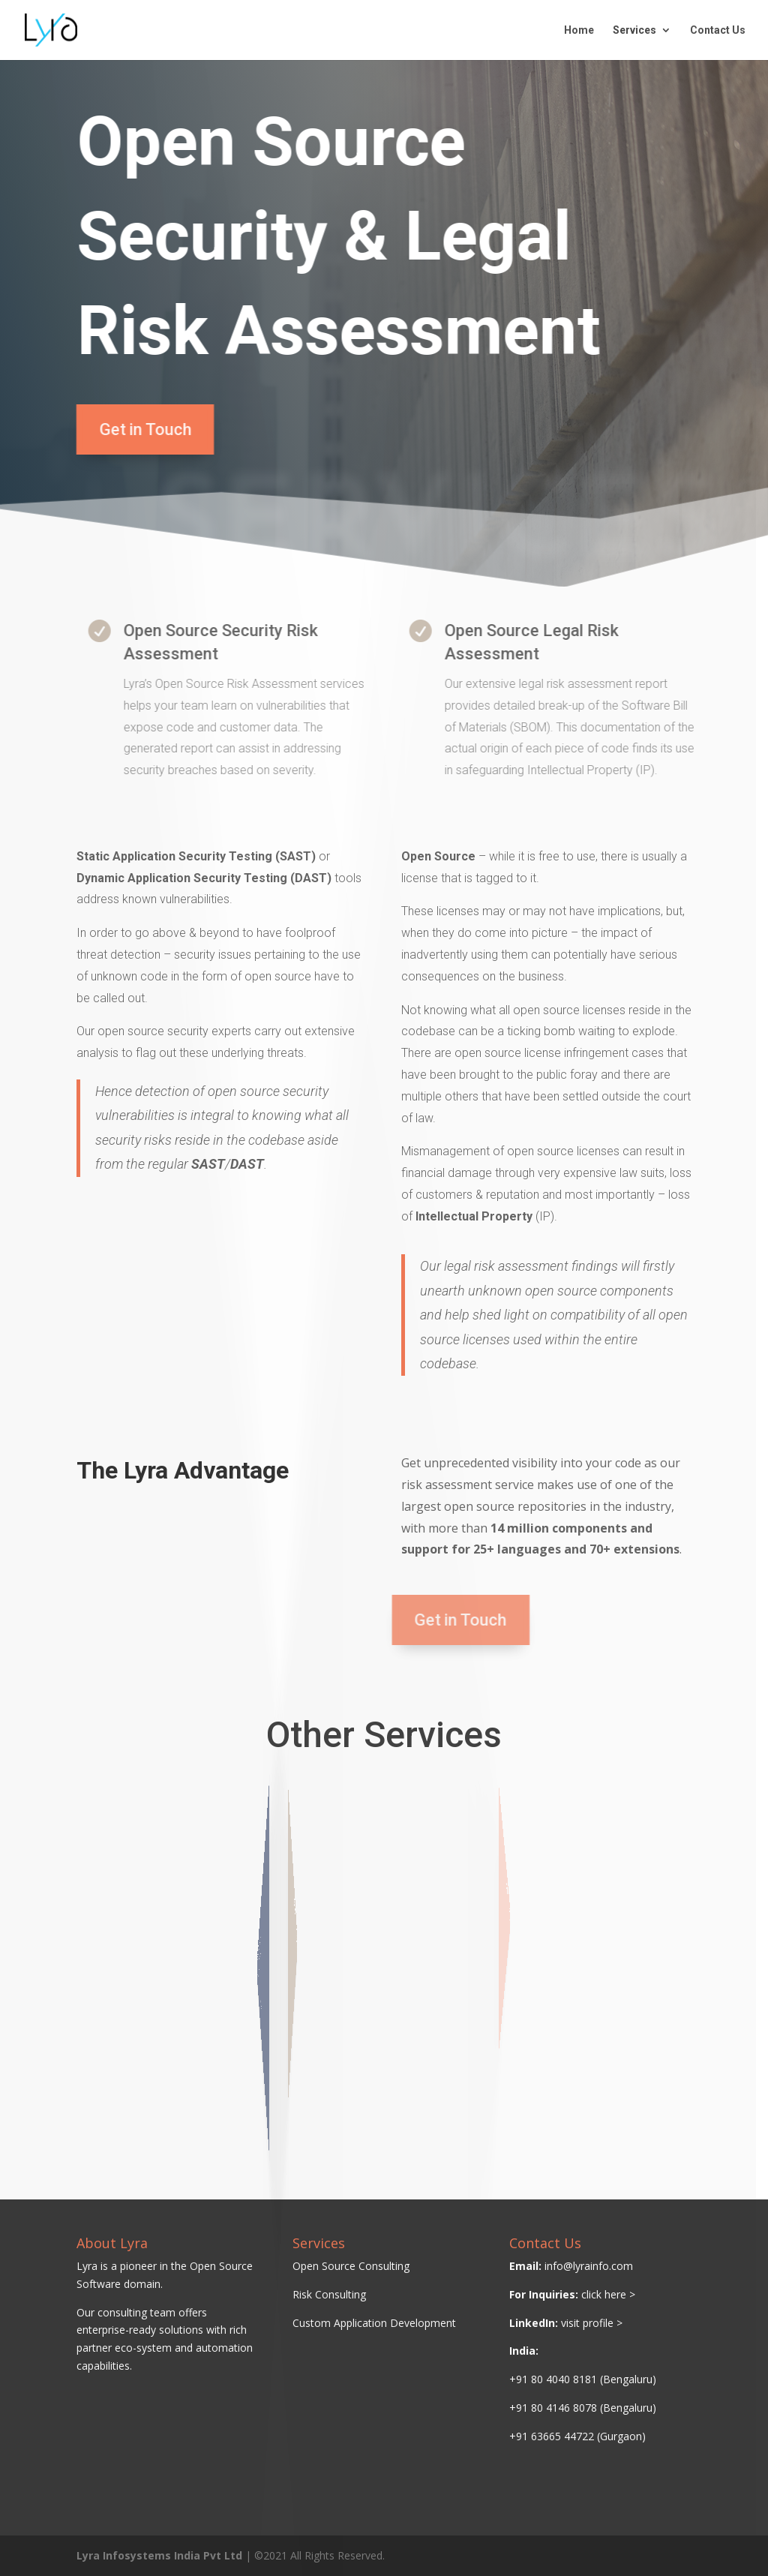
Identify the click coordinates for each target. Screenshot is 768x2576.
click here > (608, 2294)
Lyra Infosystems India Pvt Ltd (159, 2555)
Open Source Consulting (351, 2266)
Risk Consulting (329, 2294)
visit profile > (591, 2323)
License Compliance (255, 1952)
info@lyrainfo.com (588, 2266)
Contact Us (718, 30)
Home (579, 30)
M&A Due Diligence (321, 1954)
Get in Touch (138, 429)
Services (634, 30)
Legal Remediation (321, 1972)
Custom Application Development (374, 2323)
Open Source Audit (253, 1970)
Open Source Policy (254, 1939)
